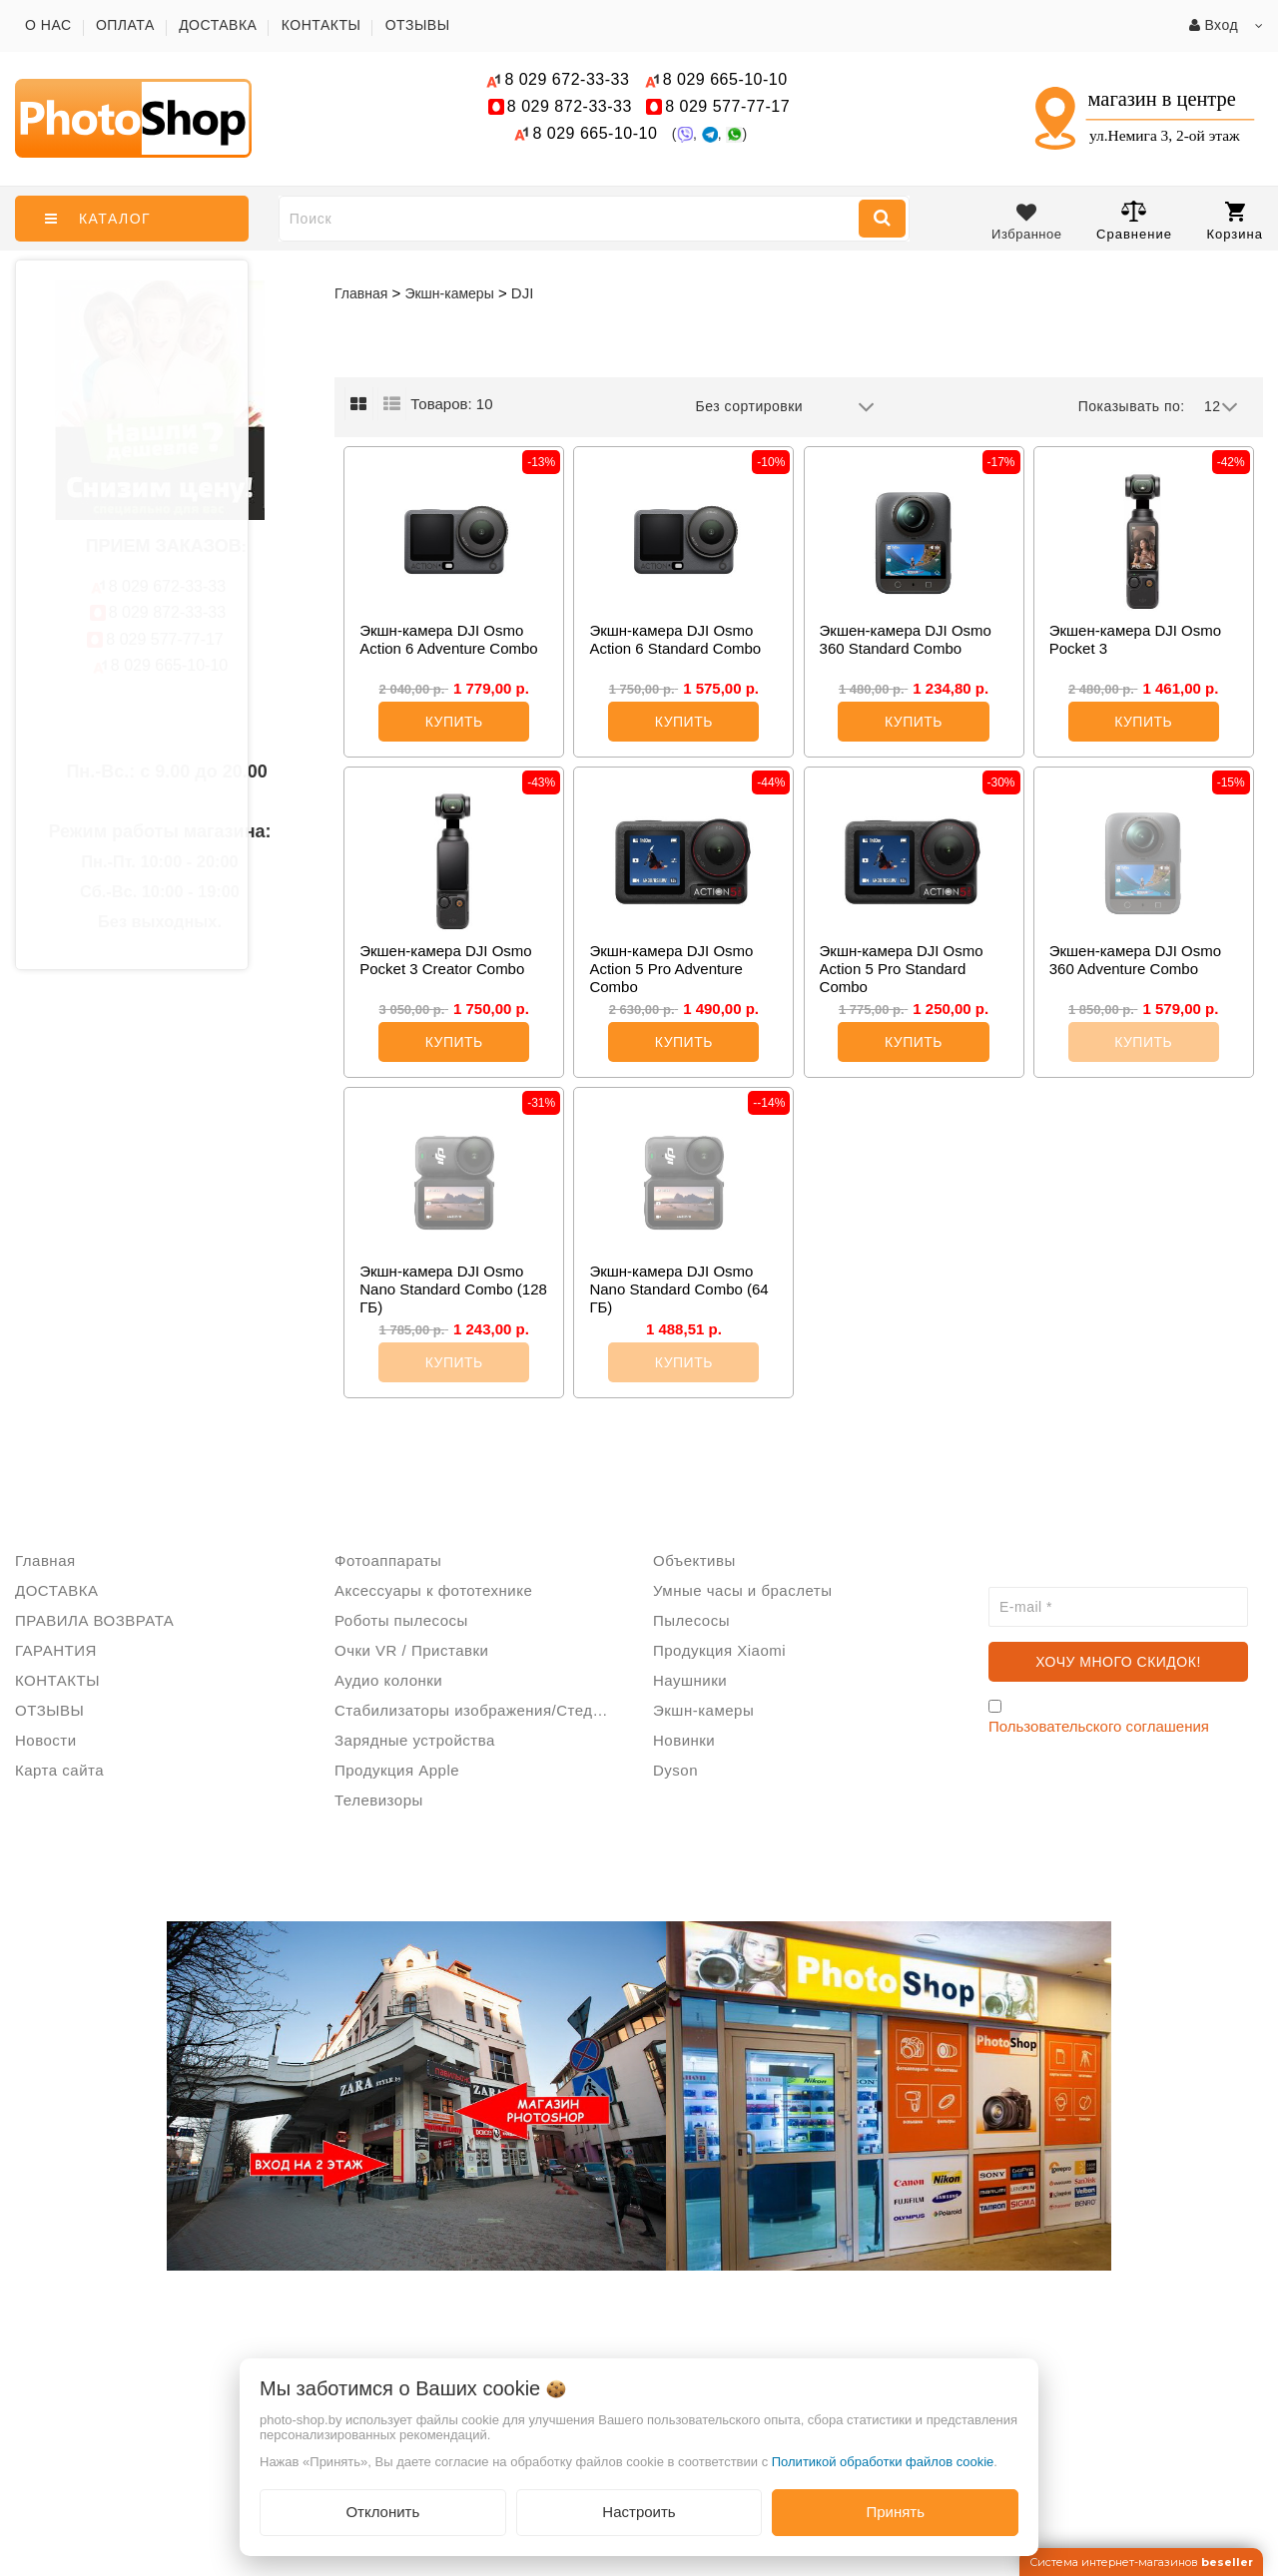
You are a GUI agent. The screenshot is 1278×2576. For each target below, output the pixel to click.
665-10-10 (728, 79)
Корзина (1234, 222)
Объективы (694, 1560)
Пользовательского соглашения (1098, 1726)
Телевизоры (378, 1800)
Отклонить (382, 2511)
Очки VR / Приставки (411, 1650)
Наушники (690, 1680)
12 (1221, 407)
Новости (46, 1740)
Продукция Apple (396, 1770)
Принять (895, 2511)
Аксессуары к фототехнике (433, 1590)
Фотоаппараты (387, 1560)
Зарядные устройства (414, 1740)
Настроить (638, 2511)
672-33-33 (566, 79)
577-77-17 (727, 106)
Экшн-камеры (703, 1710)
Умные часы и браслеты (742, 1590)
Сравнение (1134, 220)
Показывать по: (1131, 406)
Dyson (675, 1770)
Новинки (684, 1740)
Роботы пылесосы (401, 1620)
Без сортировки (786, 407)
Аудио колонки (388, 1680)
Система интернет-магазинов (1141, 2562)
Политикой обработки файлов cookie (883, 2461)
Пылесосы (691, 1620)
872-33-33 (569, 106)
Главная (360, 293)
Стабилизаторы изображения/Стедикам (479, 1710)
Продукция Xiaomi (719, 1650)
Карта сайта (59, 1770)
